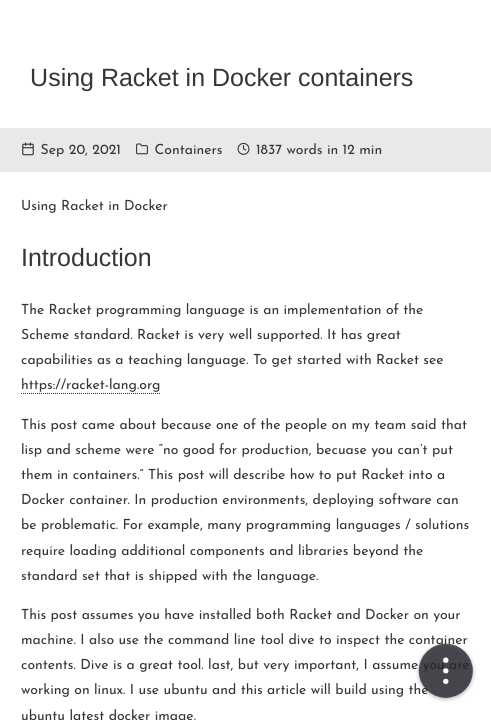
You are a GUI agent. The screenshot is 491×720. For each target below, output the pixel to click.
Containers (189, 150)
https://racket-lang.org (90, 385)
